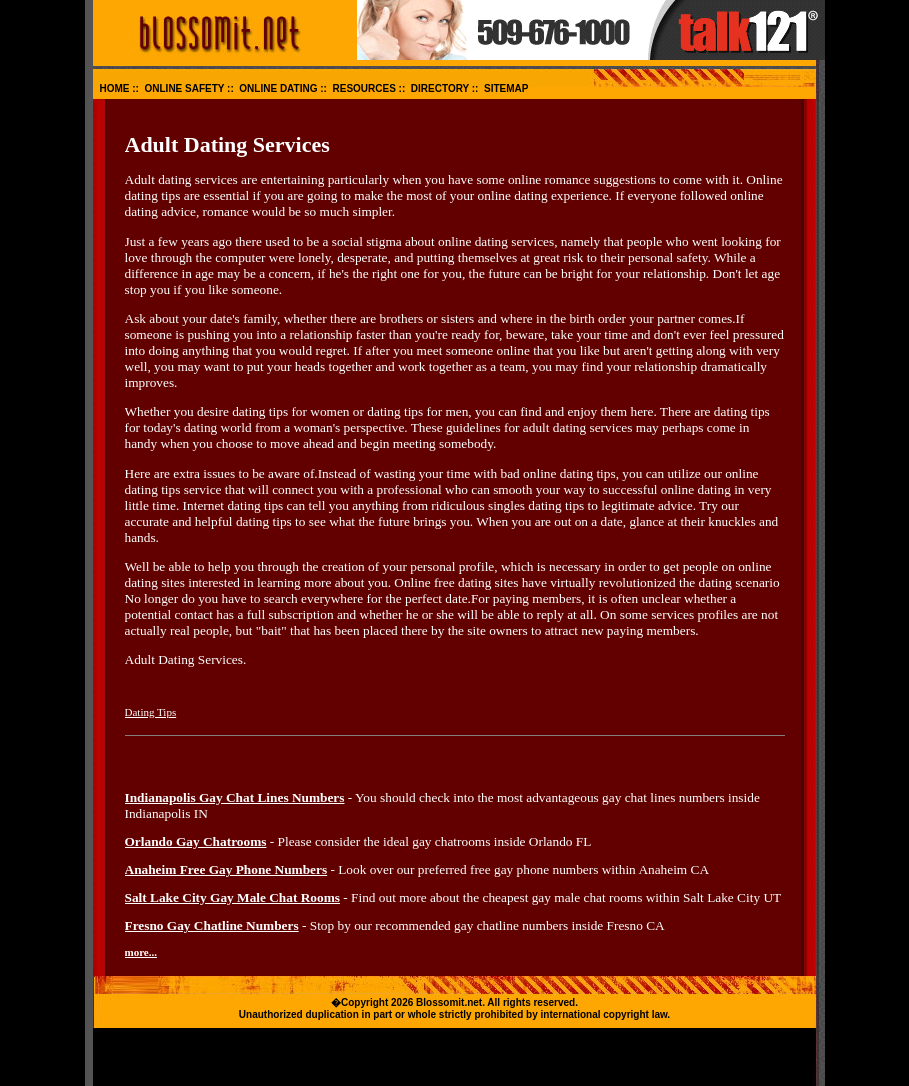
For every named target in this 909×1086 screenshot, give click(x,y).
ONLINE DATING (278, 88)
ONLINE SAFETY (185, 88)
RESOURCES (363, 88)
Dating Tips (151, 712)
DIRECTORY (440, 88)
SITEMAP (506, 88)
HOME (115, 88)
